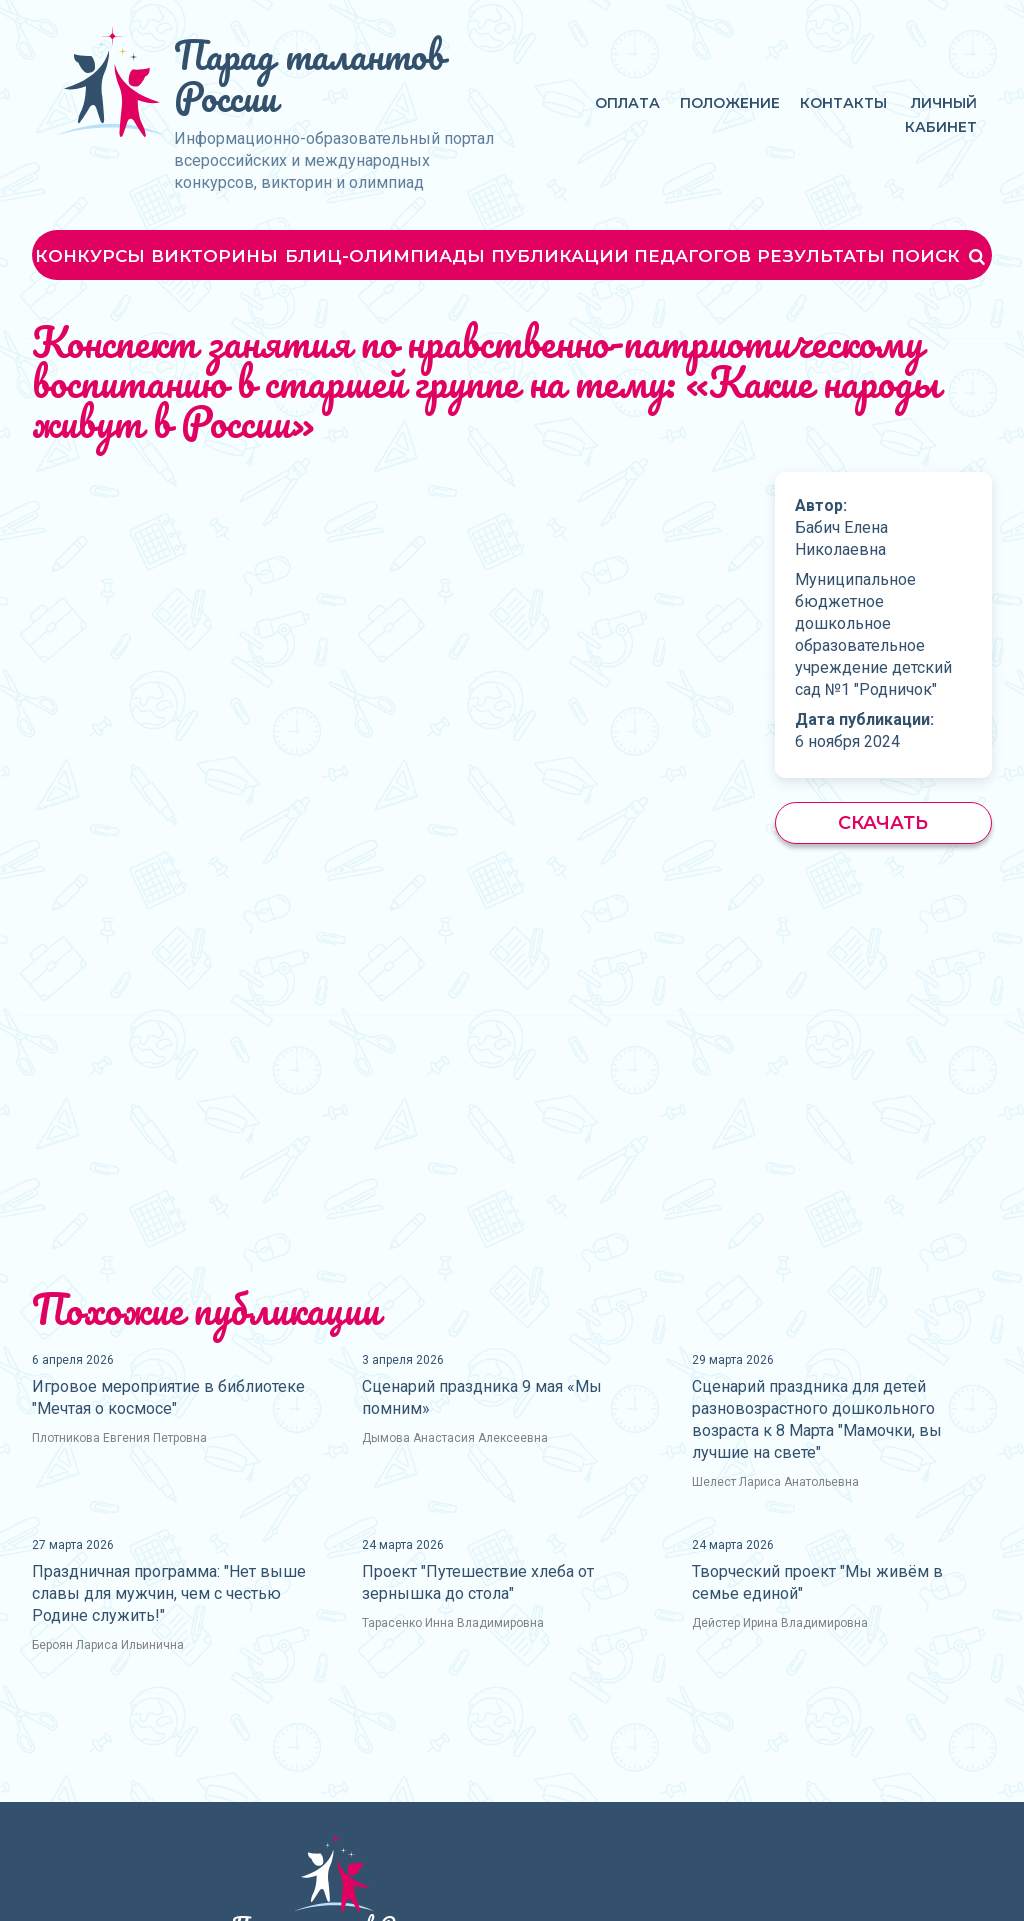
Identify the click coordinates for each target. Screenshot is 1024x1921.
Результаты (821, 256)
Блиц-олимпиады (385, 256)
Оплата (627, 103)
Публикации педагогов (621, 256)
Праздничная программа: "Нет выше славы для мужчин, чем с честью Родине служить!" (169, 1593)
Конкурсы (90, 256)
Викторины (214, 256)
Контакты (843, 103)
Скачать (883, 823)
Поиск (940, 256)
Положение (730, 103)
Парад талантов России (309, 75)
